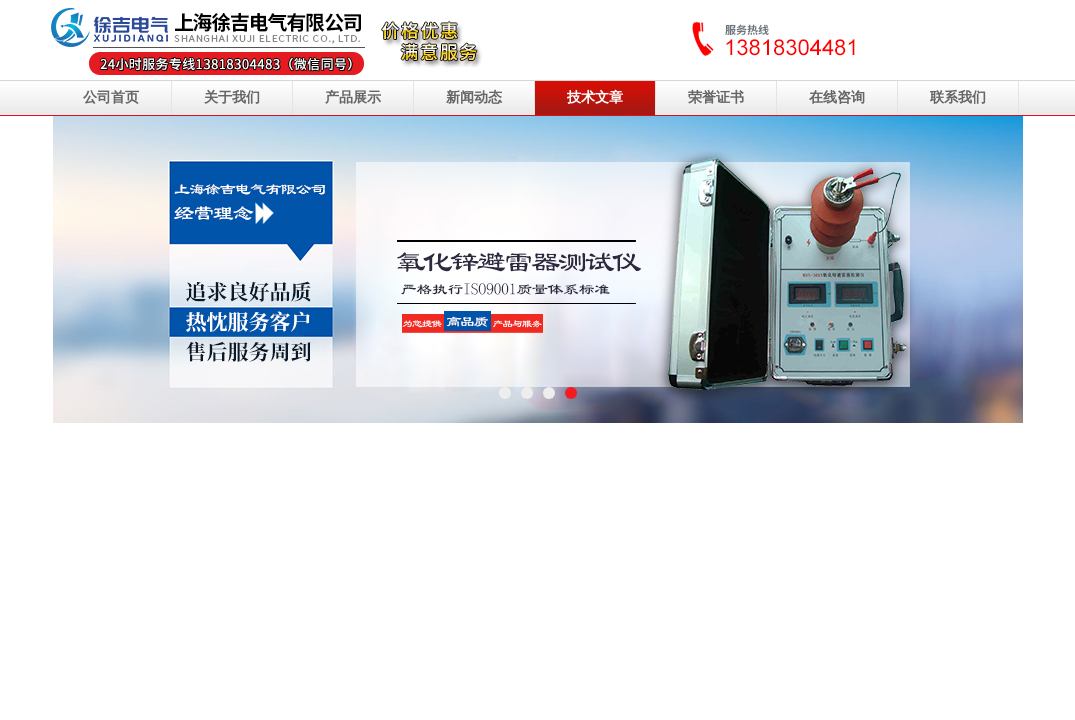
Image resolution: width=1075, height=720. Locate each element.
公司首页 (111, 97)
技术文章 (595, 97)
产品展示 (353, 97)
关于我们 (232, 97)
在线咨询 (837, 97)
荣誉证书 (716, 97)
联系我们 (958, 97)
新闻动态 (474, 97)
